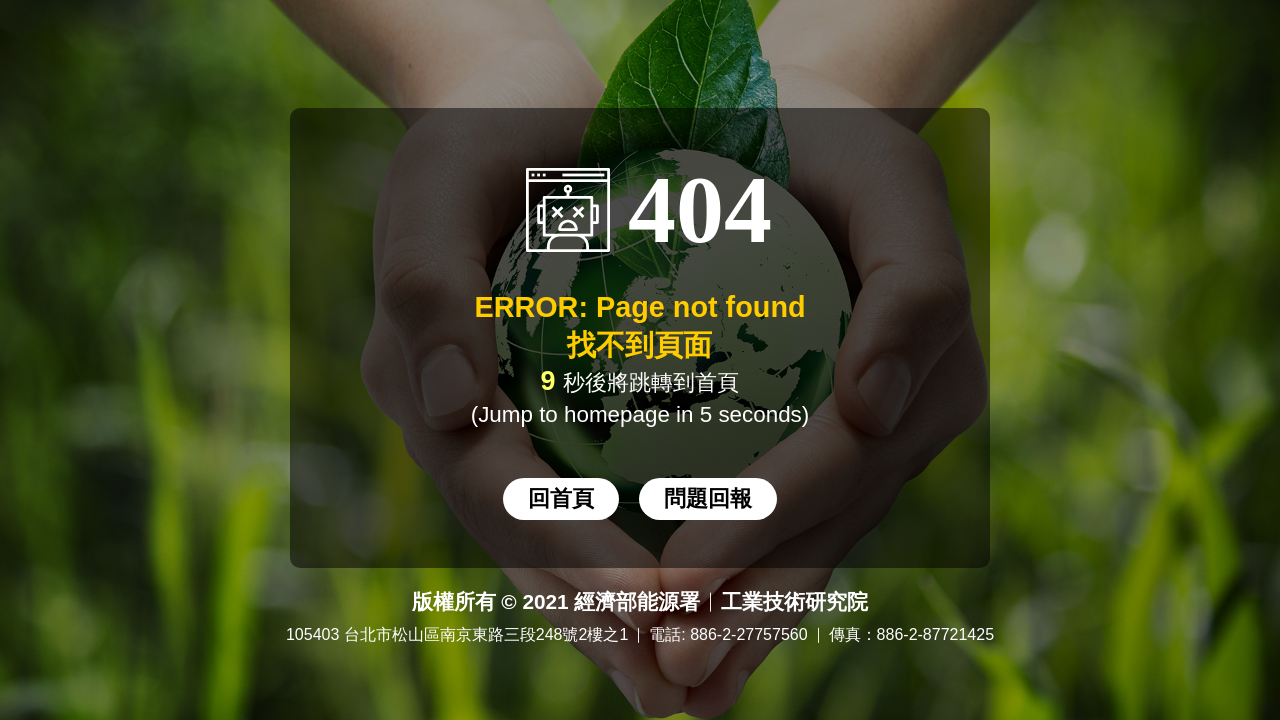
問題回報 (708, 498)
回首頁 (561, 498)
